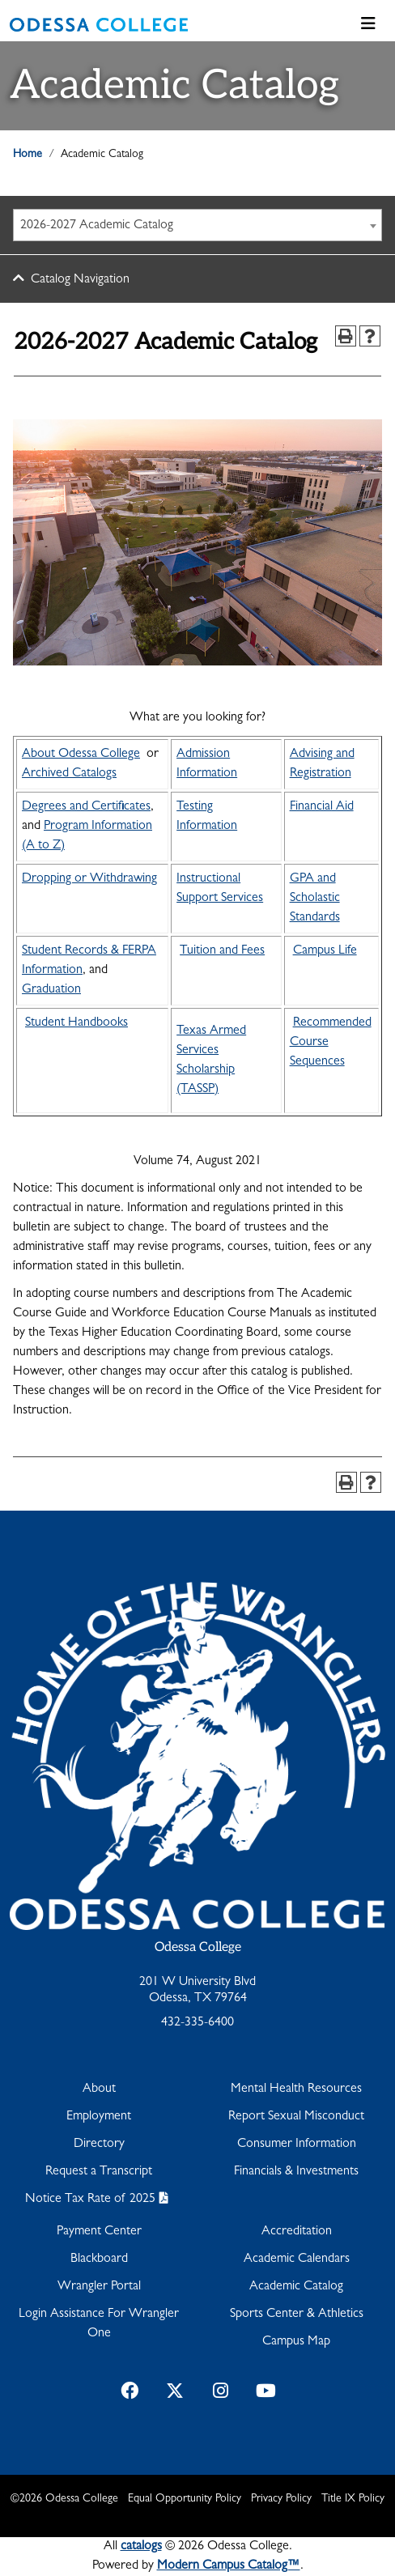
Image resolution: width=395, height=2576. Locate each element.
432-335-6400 (197, 2023)
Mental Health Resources (296, 2089)
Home (27, 154)
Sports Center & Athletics (296, 2314)
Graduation (51, 990)
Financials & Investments (296, 2172)
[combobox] (197, 225)
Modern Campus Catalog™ (228, 2566)
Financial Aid (322, 807)
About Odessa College (81, 754)
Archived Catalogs (69, 773)
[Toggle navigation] (368, 24)
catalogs (141, 2546)
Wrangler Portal (99, 2287)
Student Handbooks (76, 1023)
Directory (99, 2144)
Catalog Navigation (80, 280)
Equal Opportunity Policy (184, 2499)
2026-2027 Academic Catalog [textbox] (96, 225)
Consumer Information (296, 2144)
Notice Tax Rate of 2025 (90, 2199)
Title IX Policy (352, 2499)
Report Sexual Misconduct (296, 2117)
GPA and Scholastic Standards (315, 899)
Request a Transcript (98, 2172)
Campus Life (325, 951)
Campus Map (296, 2342)
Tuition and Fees (222, 951)
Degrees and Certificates (86, 807)
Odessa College (198, 1947)
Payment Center (99, 2231)
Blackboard (99, 2259)
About (99, 2089)
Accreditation (296, 2231)
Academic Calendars (297, 2259)
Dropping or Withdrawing (89, 879)
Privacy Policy (281, 2499)
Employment (98, 2117)
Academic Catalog (296, 2287)
